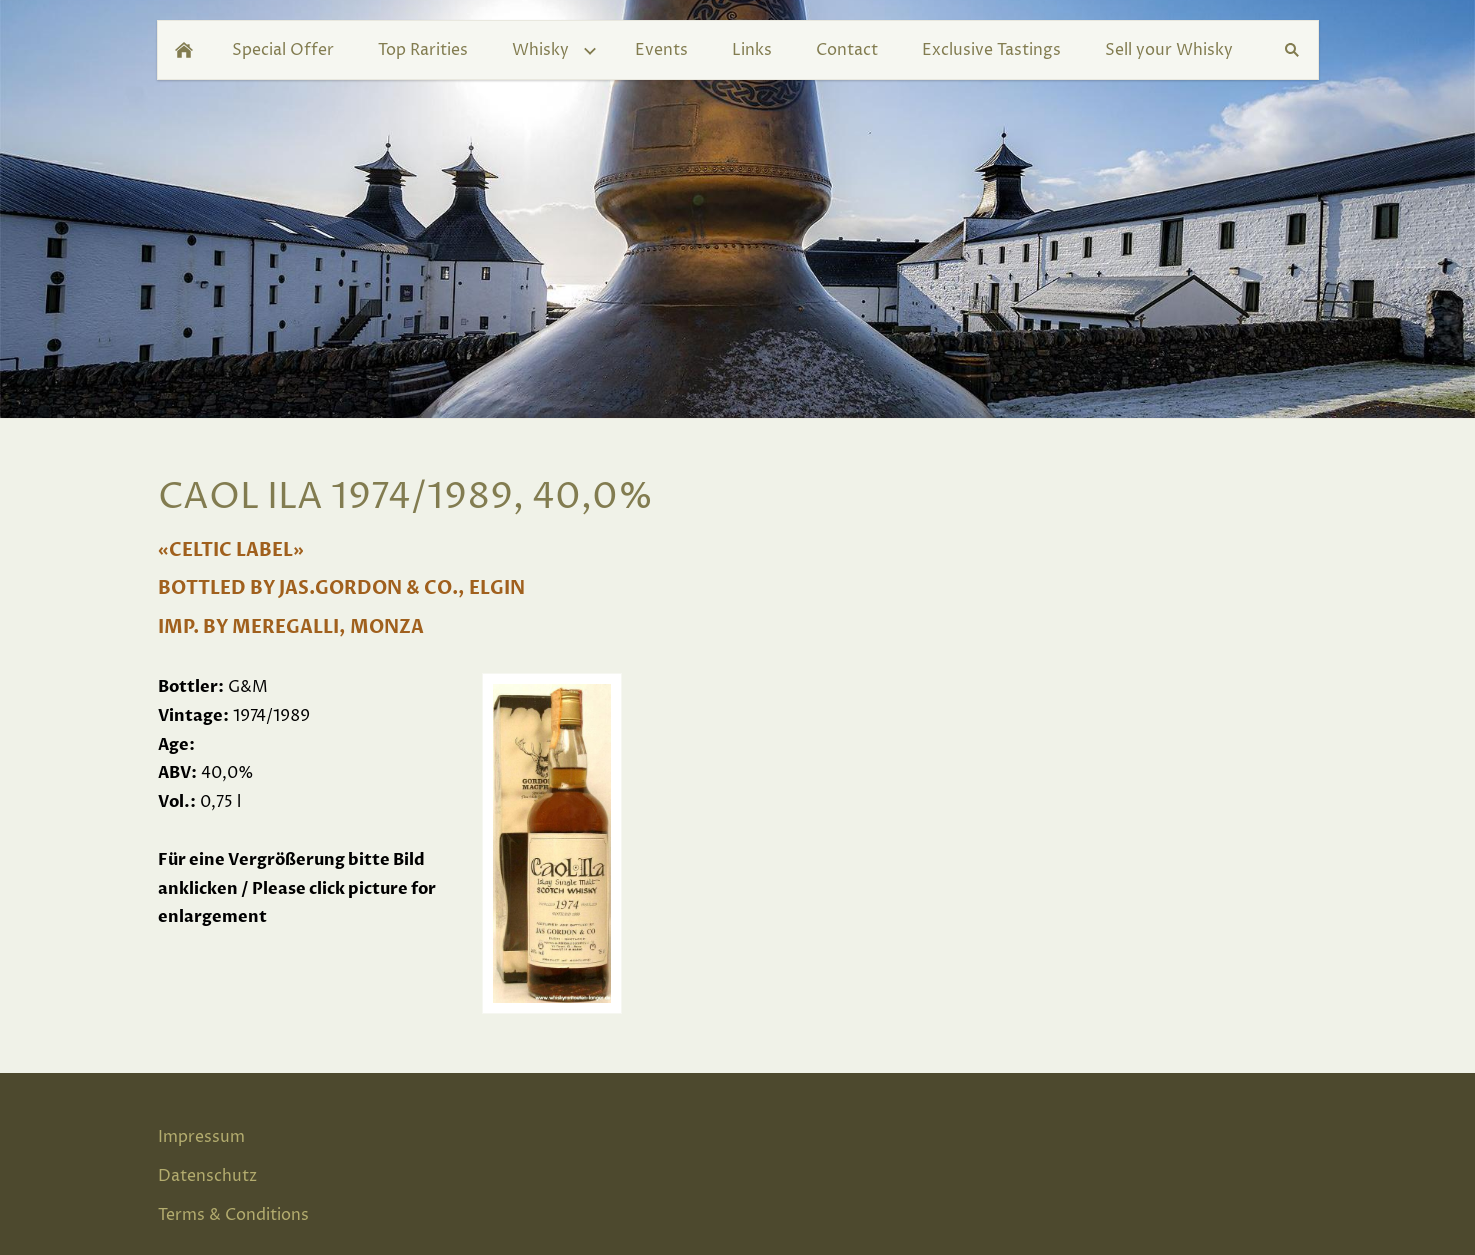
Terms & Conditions (233, 1215)
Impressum (201, 1137)
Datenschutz (207, 1176)
